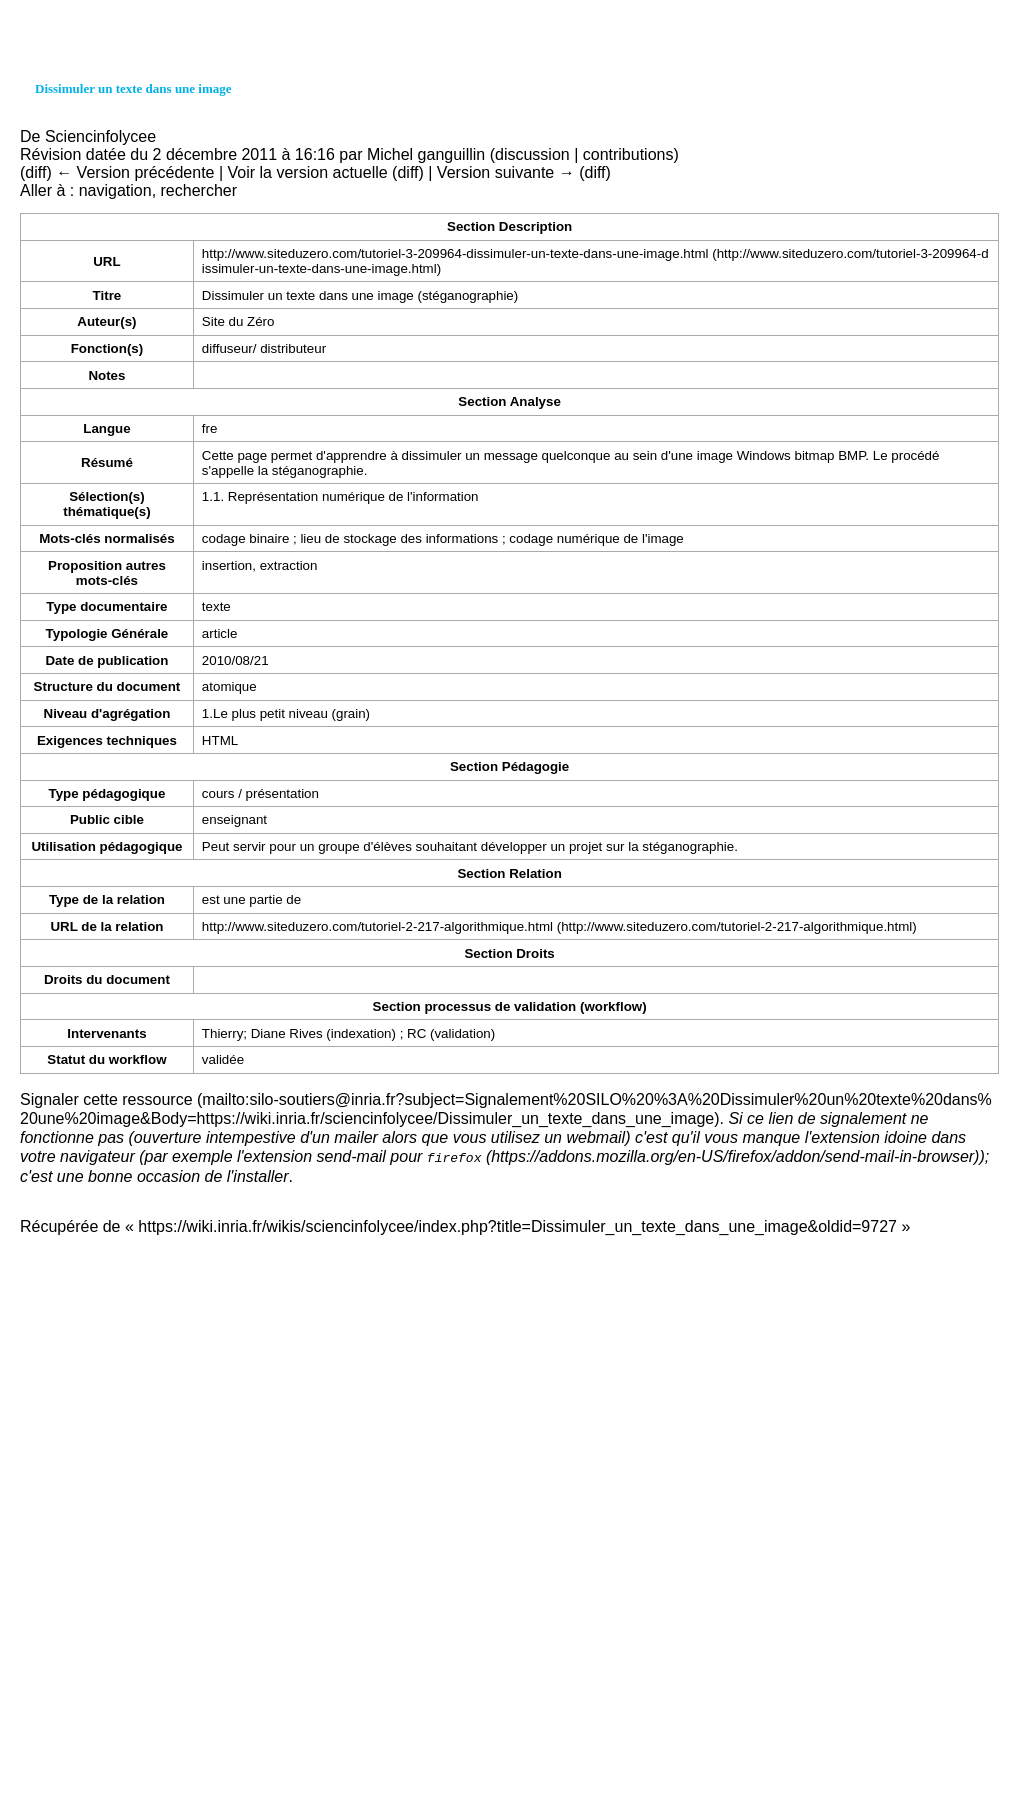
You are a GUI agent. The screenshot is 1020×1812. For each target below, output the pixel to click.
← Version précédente (135, 172)
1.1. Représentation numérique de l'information (340, 496)
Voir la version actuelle (308, 172)
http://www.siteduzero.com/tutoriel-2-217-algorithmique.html (377, 926)
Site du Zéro (238, 321)
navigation (115, 190)
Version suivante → (506, 172)
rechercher (199, 190)
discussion (532, 154)
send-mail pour (399, 1156)
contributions (628, 154)
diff (35, 172)
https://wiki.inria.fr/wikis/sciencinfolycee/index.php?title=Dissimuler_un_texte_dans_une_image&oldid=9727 (517, 1226)
